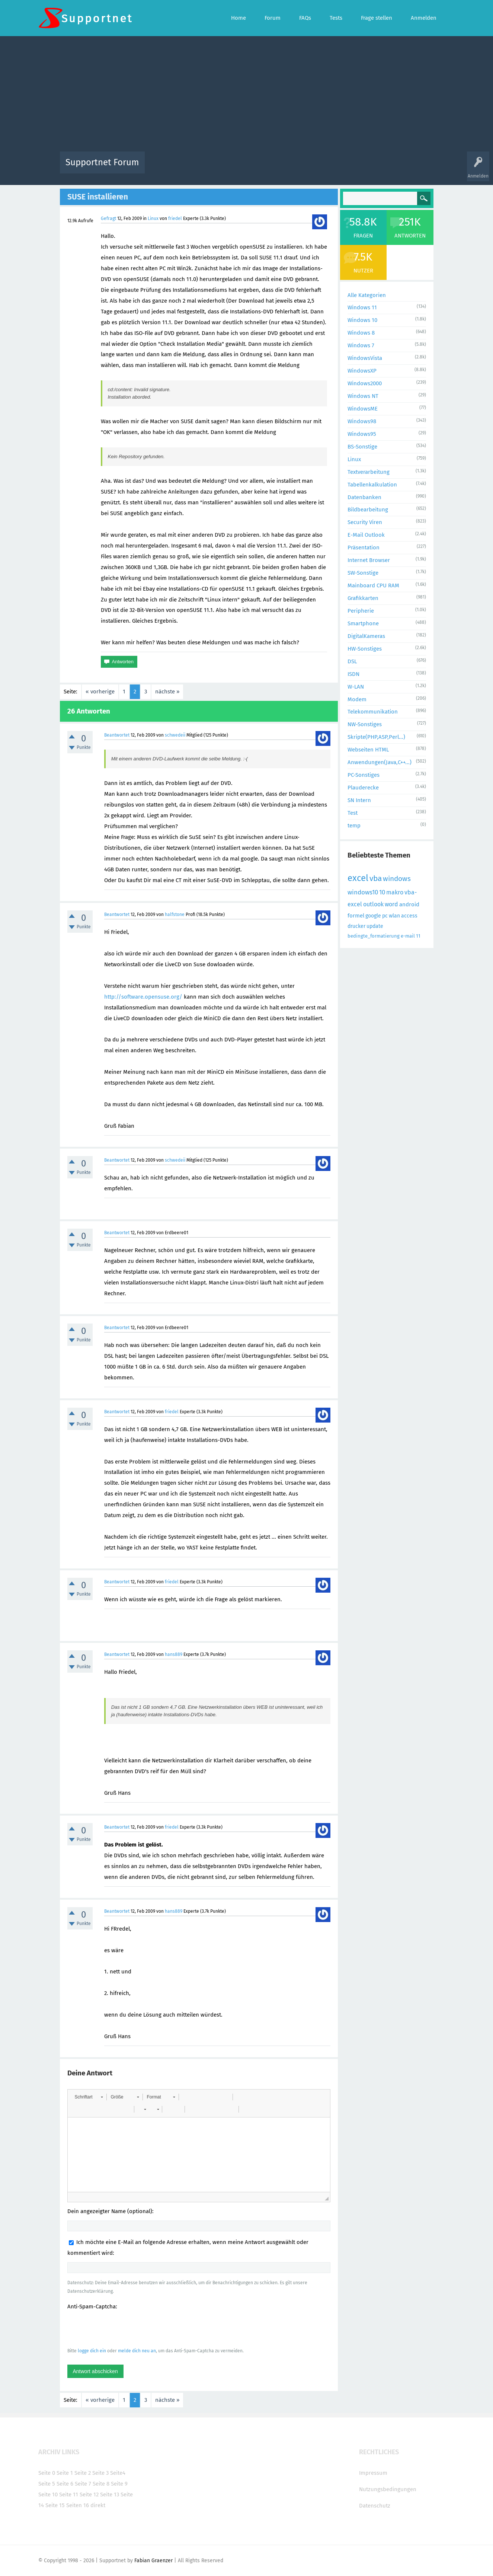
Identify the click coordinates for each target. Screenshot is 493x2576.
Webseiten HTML (368, 749)
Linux (153, 218)
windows (397, 878)
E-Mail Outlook (366, 535)
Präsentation (364, 547)
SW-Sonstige (363, 572)
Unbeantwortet (256, 167)
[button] (89, 2097)
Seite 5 (46, 2483)
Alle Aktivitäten (165, 167)
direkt (97, 2505)
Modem (357, 699)
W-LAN (356, 686)
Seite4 (117, 2473)
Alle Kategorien (367, 295)
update (374, 926)
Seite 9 (119, 2483)
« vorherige (100, 691)
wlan (394, 916)
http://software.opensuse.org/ (143, 996)
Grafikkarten (363, 598)
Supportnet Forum (102, 162)
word (391, 904)
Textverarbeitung (369, 472)
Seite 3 (100, 2473)
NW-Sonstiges (365, 724)
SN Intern (359, 800)
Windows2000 (365, 383)
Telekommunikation (373, 711)
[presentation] (123, 2328)
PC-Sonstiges (364, 775)
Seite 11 (68, 2494)
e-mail (408, 936)
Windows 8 (361, 332)
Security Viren (365, 522)
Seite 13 (109, 2494)
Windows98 (362, 421)
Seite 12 (89, 2494)
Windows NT (363, 396)
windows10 (363, 892)
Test (353, 813)
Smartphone (363, 623)
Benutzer (340, 167)
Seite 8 (101, 2483)
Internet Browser (369, 560)
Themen (287, 167)
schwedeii (175, 735)
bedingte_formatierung (374, 936)
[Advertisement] (246, 96)
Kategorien (313, 167)
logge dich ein (92, 2350)
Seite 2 (82, 2473)
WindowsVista (365, 358)
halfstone (175, 914)
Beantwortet (116, 735)
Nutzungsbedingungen (387, 2489)
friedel (175, 218)
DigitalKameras (366, 636)
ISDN (353, 674)
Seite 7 (83, 2483)
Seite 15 (55, 2505)
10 (382, 892)
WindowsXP (362, 370)
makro (394, 892)
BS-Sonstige (362, 446)
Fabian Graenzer (153, 2560)
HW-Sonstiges (365, 648)
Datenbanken (364, 497)
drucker (356, 926)
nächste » (167, 691)
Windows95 (362, 434)
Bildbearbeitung (368, 509)
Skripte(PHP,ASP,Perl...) (376, 737)
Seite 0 (46, 2473)
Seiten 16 (77, 2505)
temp (354, 825)
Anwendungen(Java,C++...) (380, 762)
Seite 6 (65, 2483)
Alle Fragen (199, 167)
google (373, 916)
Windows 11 (362, 307)
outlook (373, 904)
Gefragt (108, 218)
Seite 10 (48, 2494)
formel (356, 915)
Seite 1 (65, 2473)
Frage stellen (368, 167)
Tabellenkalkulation (372, 484)
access (409, 916)
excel (358, 878)
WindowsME (363, 408)
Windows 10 (362, 320)
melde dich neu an (137, 2350)
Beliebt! (225, 167)
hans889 (173, 1654)
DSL (352, 661)
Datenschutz (374, 2505)
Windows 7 (361, 345)
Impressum (373, 2473)
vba (375, 878)
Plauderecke (363, 787)
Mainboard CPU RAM (373, 585)
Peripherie (361, 610)
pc (385, 916)
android (409, 904)
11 (418, 936)
